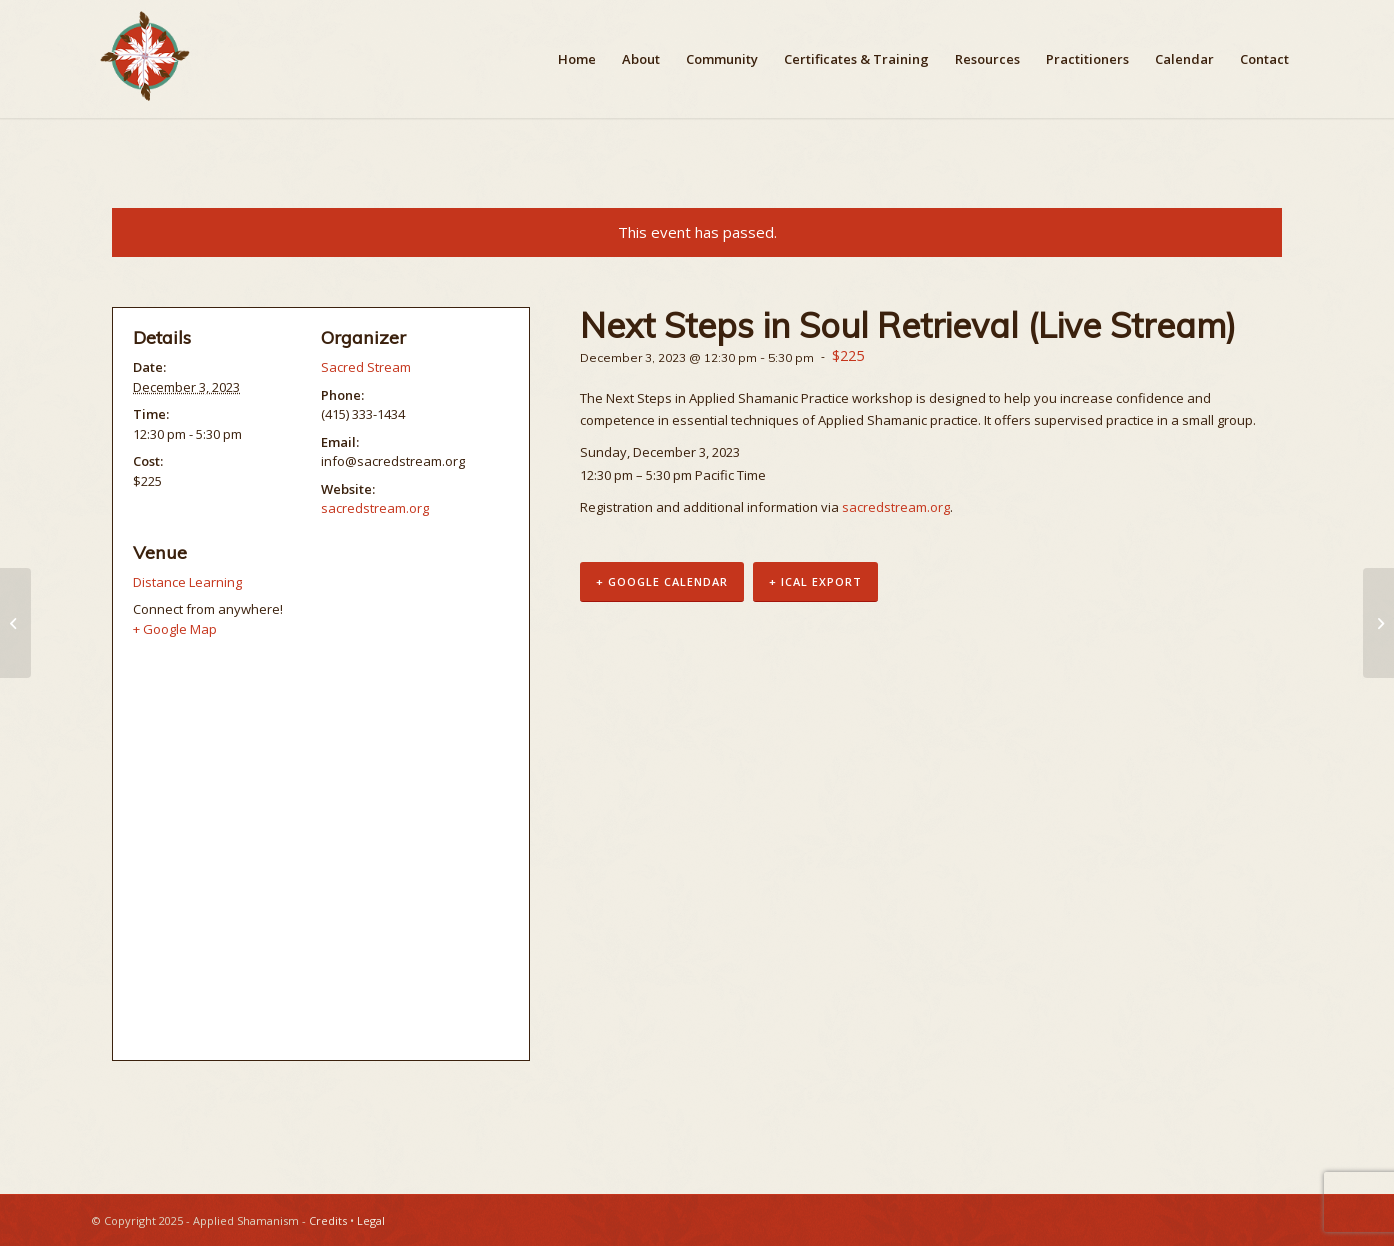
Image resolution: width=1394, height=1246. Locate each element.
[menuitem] (577, 59)
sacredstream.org (896, 507)
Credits (328, 1220)
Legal (371, 1220)
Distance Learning (187, 582)
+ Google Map (175, 629)
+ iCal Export (815, 581)
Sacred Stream (366, 367)
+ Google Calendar (662, 581)
